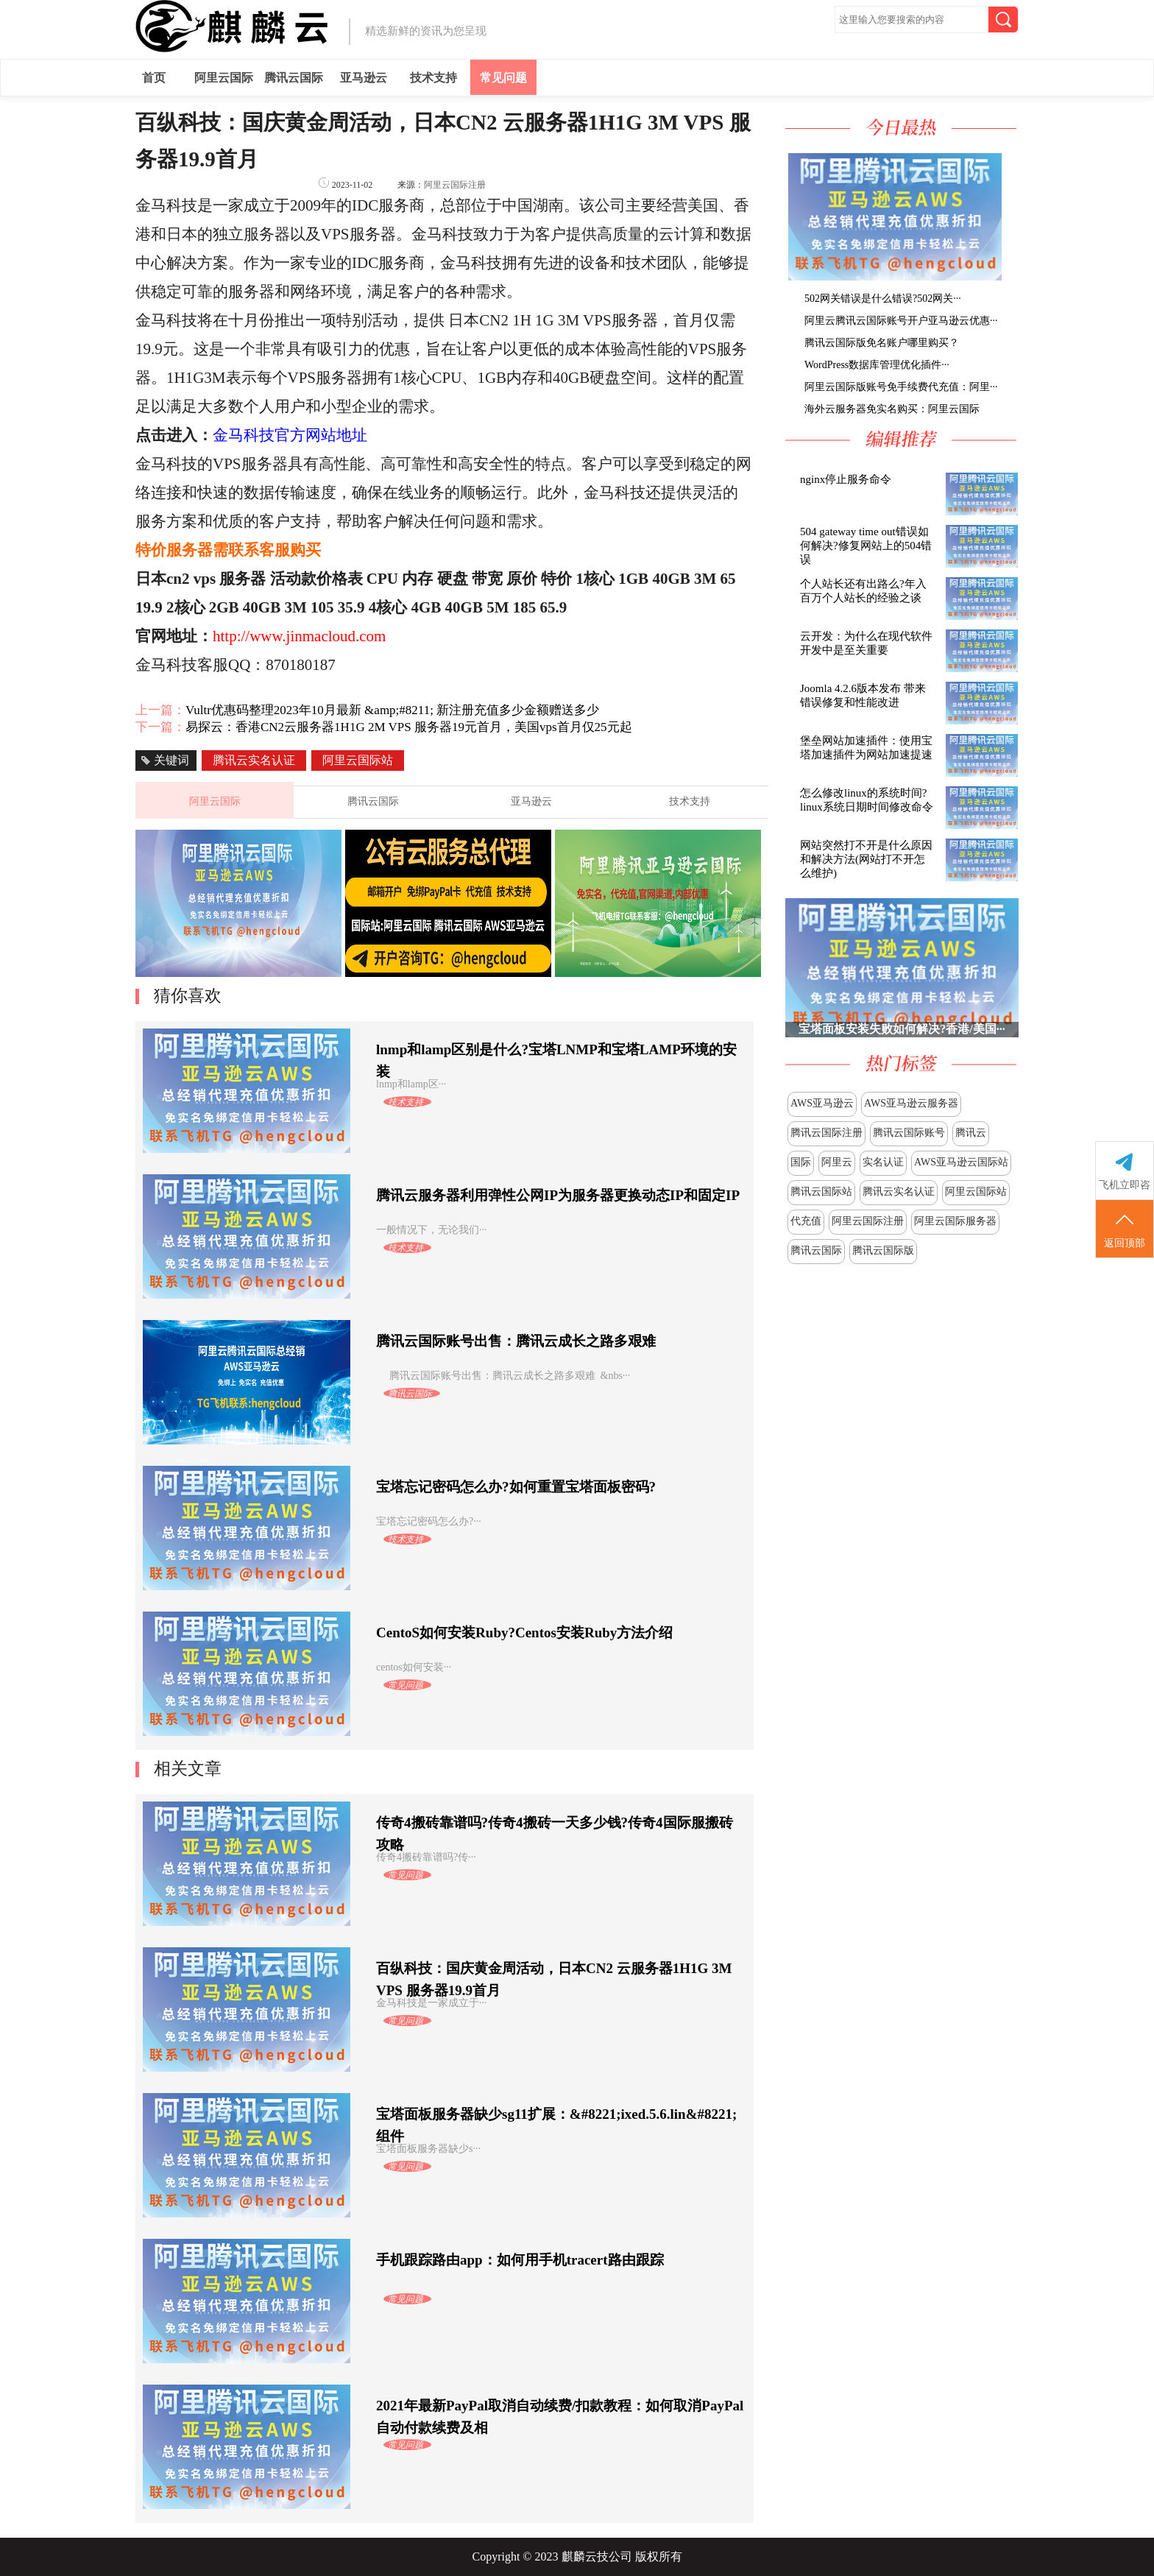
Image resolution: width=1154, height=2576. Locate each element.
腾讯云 (970, 1132)
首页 (154, 77)
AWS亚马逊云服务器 (911, 1103)
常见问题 (503, 77)
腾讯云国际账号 (909, 1132)
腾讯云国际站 (821, 1191)
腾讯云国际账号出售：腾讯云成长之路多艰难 (516, 1341)
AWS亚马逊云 (822, 1103)
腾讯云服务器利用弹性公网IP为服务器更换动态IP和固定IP (558, 1195)
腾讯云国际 (293, 77)
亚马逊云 (363, 77)
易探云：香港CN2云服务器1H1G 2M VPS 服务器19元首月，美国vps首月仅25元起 (408, 727)
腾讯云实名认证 (899, 1191)
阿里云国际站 (976, 1191)
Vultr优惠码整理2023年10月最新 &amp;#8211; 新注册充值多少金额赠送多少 (392, 710)
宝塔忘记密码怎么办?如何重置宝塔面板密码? (516, 1487)
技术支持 (433, 77)
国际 (800, 1162)
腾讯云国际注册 (826, 1132)
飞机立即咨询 (1124, 1185)
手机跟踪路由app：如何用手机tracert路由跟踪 (520, 2260)
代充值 (805, 1221)
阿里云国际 (223, 77)
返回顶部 (1124, 1229)
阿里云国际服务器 (955, 1221)
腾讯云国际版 (883, 1250)
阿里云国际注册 (868, 1221)
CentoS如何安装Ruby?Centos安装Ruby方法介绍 (524, 1632)
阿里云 (836, 1162)
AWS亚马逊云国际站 (961, 1162)
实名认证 (883, 1162)
